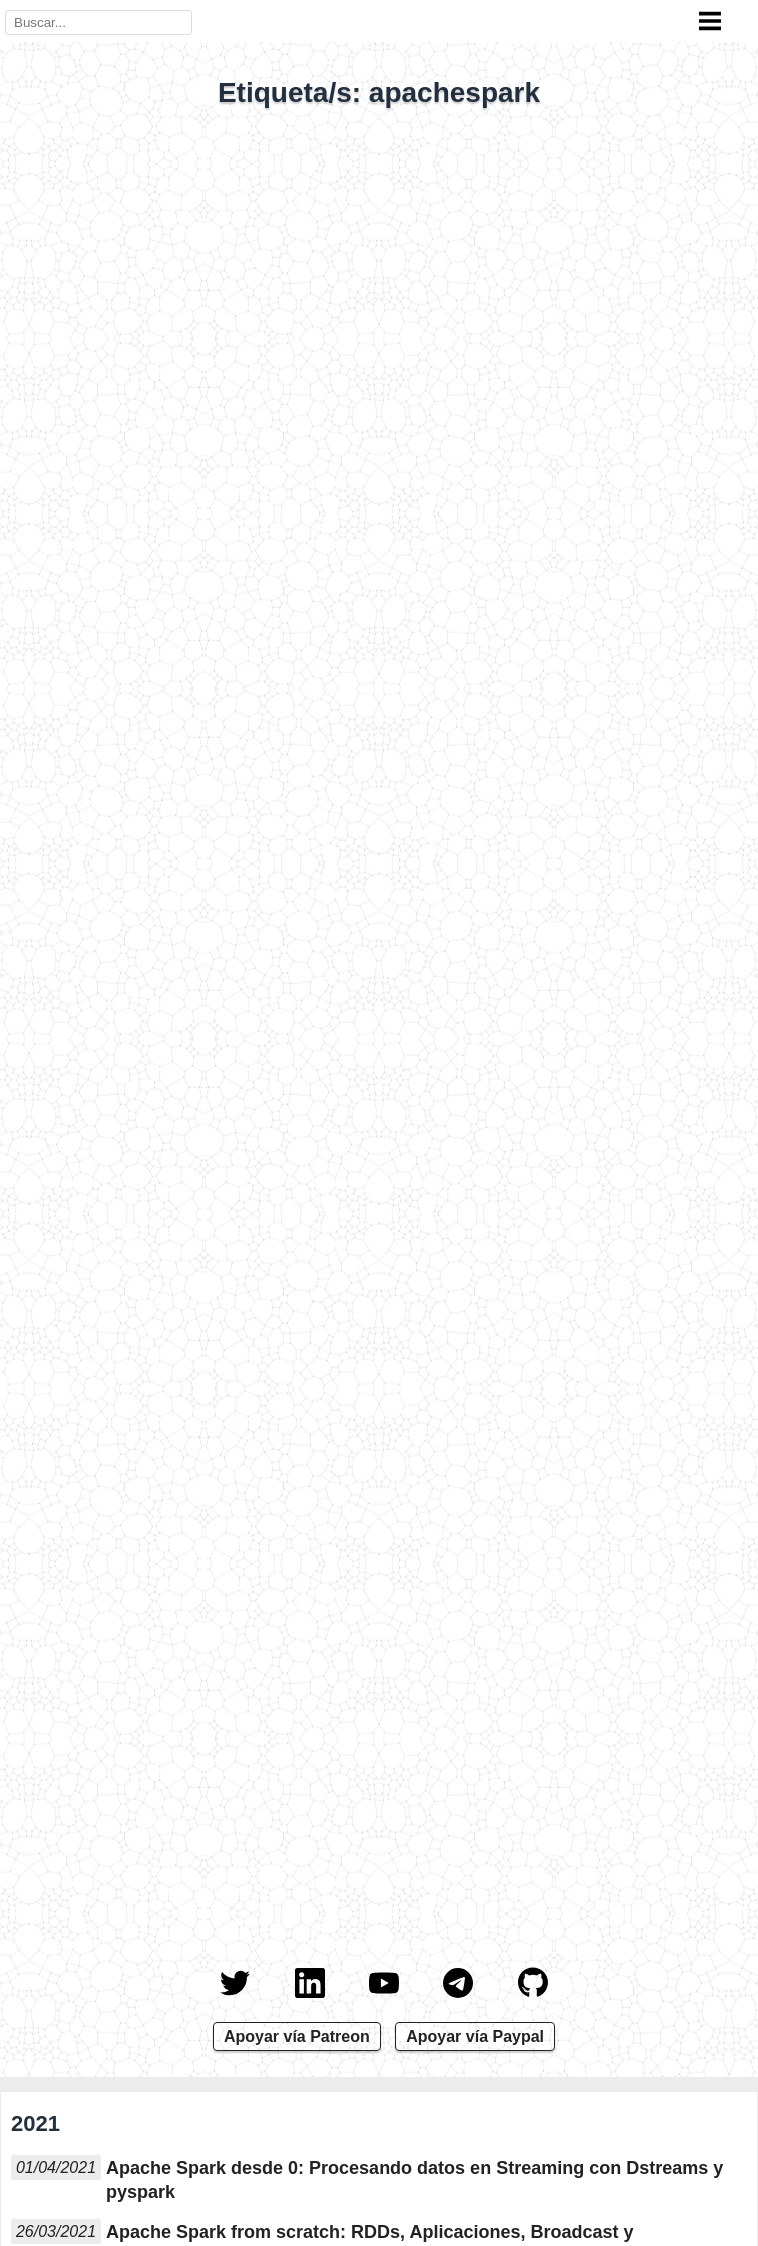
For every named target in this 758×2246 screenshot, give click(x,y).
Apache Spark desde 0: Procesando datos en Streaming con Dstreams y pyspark (414, 2180)
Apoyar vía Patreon (297, 2036)
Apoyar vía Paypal (475, 2036)
